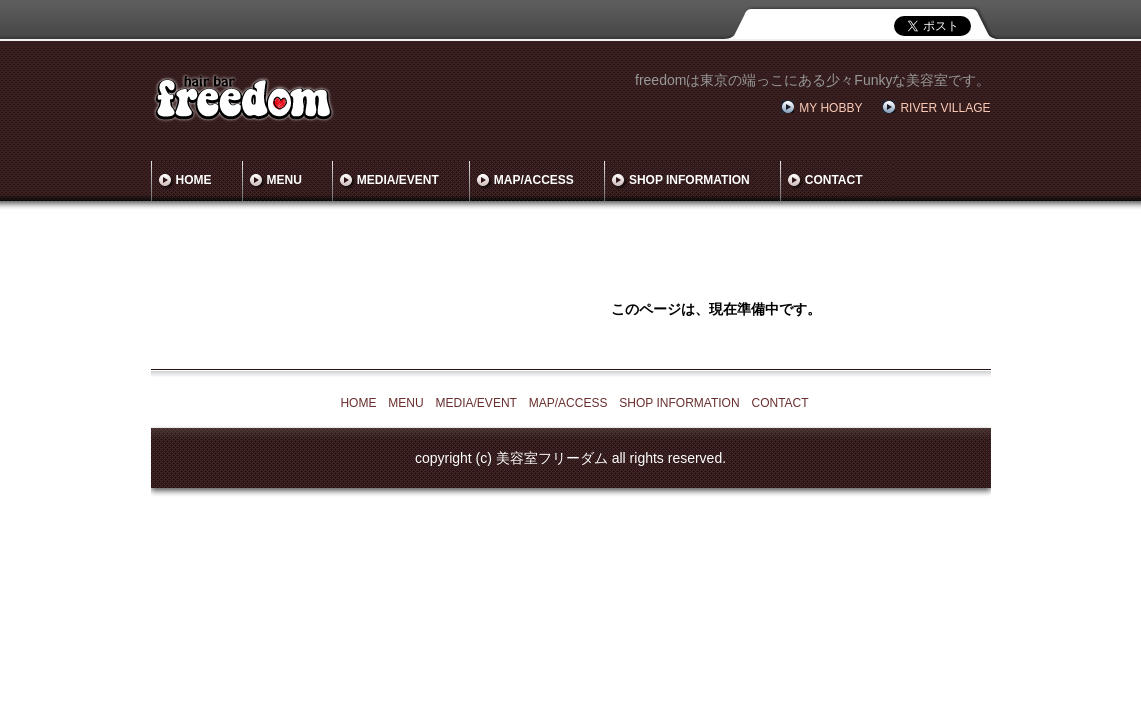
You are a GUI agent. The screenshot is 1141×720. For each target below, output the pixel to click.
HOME (194, 180)
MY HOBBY (830, 108)
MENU (284, 180)
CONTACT (834, 180)
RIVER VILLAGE (945, 108)
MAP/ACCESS (534, 180)
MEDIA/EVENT (398, 180)
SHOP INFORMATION (689, 180)
